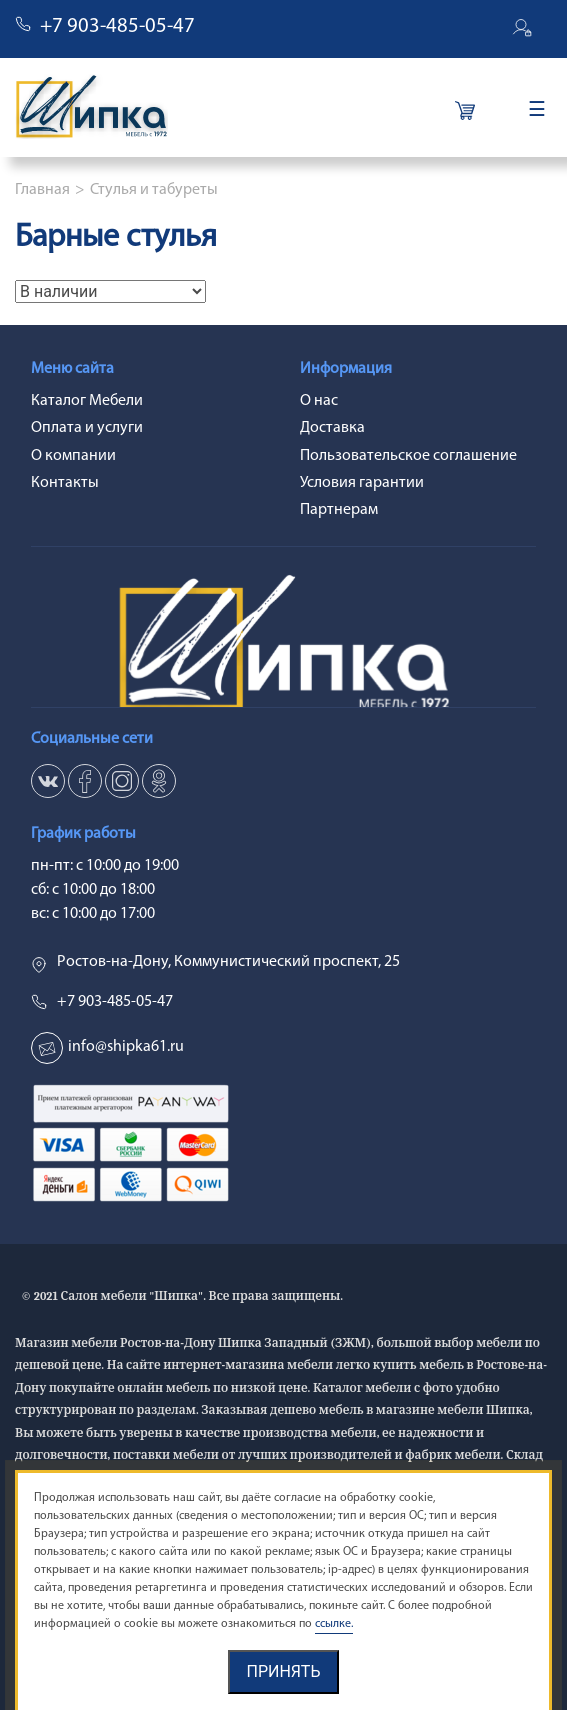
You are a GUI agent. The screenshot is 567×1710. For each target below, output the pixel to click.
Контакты (65, 483)
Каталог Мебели (87, 401)
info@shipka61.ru (126, 1047)
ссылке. (334, 1624)
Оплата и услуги (87, 428)
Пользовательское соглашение (408, 456)
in (122, 781)
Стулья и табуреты (154, 190)
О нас (319, 401)
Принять (283, 1671)
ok (159, 781)
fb (85, 781)
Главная (42, 190)
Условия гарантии (362, 483)
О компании (73, 456)
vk (48, 781)
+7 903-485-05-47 (117, 26)
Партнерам (339, 510)
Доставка (332, 428)
